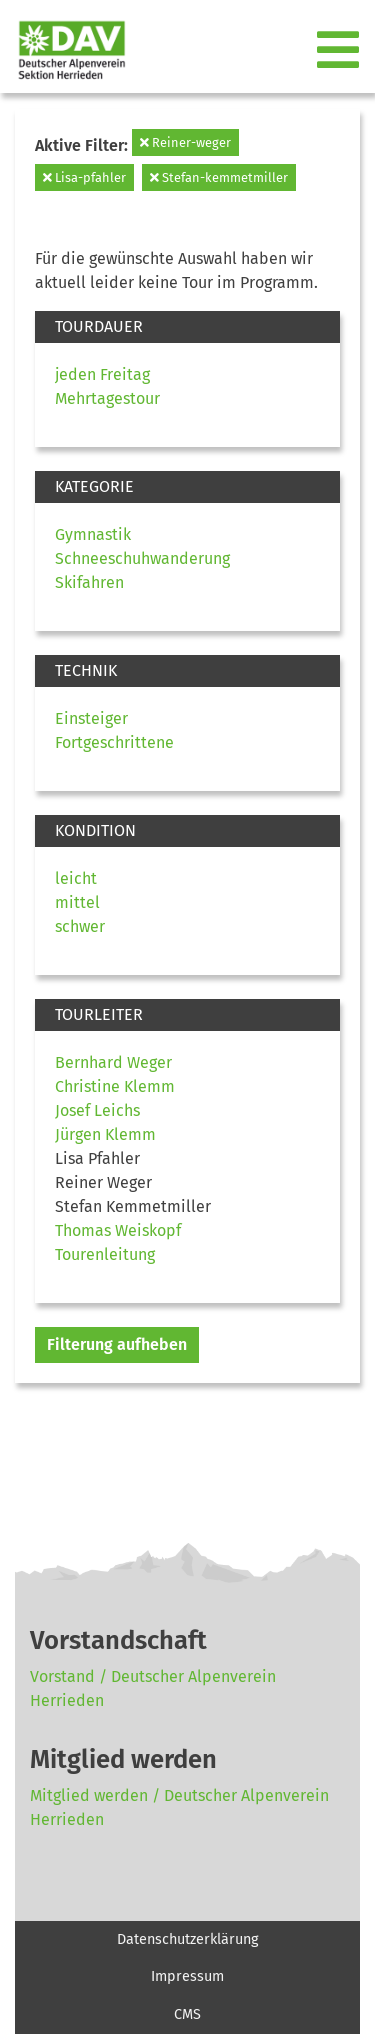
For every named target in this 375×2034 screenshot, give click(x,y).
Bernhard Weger (113, 1062)
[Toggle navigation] (340, 51)
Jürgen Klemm (105, 1134)
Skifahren (89, 582)
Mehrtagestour (107, 398)
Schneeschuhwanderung (142, 558)
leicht (76, 878)
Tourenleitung (105, 1254)
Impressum (187, 1976)
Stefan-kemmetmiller (219, 177)
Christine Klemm (115, 1086)
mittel (77, 902)
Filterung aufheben (117, 1344)
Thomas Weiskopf (118, 1230)
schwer (80, 926)
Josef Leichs (97, 1110)
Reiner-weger (185, 142)
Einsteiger (91, 718)
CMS (187, 2014)
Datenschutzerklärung (187, 1939)
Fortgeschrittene (114, 742)
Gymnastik (93, 534)
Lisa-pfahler (84, 177)
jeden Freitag (102, 374)
